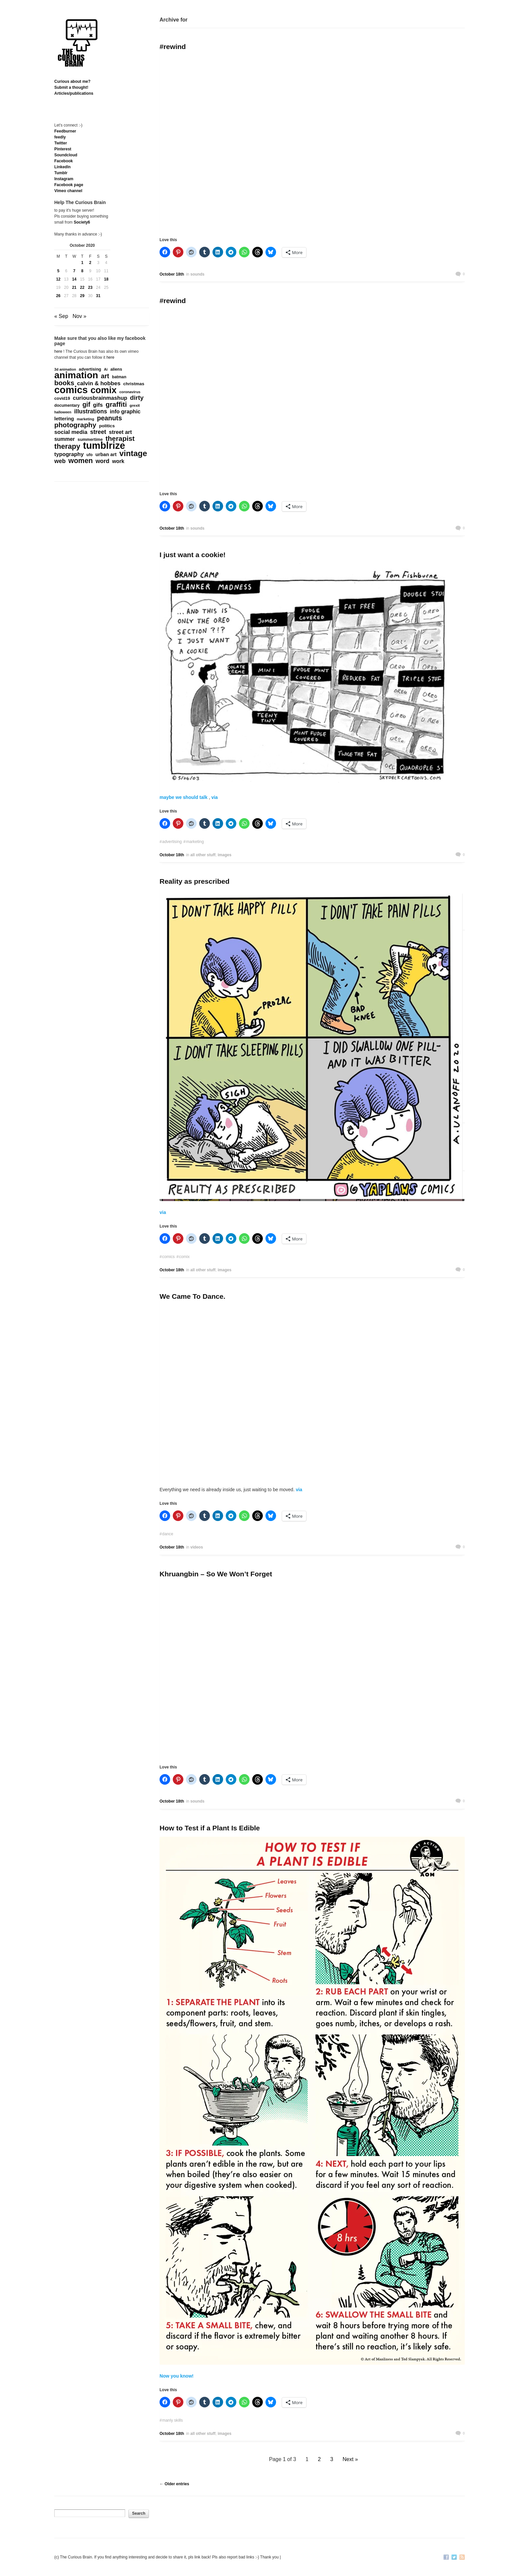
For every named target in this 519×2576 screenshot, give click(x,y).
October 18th (172, 274)
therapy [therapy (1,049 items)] (67, 446)
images (224, 855)
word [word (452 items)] (103, 461)
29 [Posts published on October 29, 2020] (82, 295)
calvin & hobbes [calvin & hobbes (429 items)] (98, 384)
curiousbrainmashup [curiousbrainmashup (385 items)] (100, 398)
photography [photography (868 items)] (75, 425)
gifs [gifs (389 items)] (98, 405)
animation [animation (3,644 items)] (76, 375)
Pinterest (62, 149)
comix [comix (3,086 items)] (103, 390)
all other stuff (202, 855)
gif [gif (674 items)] (86, 404)
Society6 (82, 222)
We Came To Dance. (192, 1296)
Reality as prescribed (194, 881)
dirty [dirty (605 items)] (137, 398)
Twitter (60, 143)
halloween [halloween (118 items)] (62, 412)
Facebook (63, 161)
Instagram (63, 179)
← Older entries (174, 2484)
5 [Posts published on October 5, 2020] (58, 271)
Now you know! (177, 2376)
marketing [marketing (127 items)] (85, 419)
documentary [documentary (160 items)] (67, 405)
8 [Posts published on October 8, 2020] (82, 271)
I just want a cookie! (193, 554)
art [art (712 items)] (105, 376)
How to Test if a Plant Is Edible (210, 1828)
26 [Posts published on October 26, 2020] (58, 295)
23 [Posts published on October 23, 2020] (90, 287)
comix (184, 1256)
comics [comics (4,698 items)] (71, 390)
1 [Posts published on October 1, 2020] (82, 262)
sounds (197, 274)
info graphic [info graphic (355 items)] (125, 411)
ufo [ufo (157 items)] (89, 454)
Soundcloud (65, 155)
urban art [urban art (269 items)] (106, 454)
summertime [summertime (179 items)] (90, 439)
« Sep (61, 316)
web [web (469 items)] (60, 461)
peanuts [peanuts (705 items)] (109, 418)
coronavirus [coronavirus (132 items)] (129, 392)
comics (168, 1256)
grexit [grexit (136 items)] (134, 405)
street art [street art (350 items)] (120, 432)
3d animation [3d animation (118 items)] (65, 369)
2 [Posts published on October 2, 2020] (90, 262)
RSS (462, 2557)
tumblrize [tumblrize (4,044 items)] (104, 445)
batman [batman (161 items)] (119, 377)
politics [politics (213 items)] (107, 425)
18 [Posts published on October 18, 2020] (106, 279)
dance (167, 1534)
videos (196, 1547)
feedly (60, 137)
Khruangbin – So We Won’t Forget (216, 1574)
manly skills (172, 2420)
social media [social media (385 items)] (70, 432)
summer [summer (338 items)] (64, 439)
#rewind (173, 46)
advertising (172, 841)
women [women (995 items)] (81, 461)
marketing (195, 841)
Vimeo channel (68, 190)
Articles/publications (73, 93)
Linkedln (62, 167)
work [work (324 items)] (118, 461)
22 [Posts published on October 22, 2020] (82, 287)
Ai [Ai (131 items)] (106, 369)
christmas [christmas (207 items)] (133, 383)
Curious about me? (72, 81)
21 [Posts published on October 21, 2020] (74, 287)
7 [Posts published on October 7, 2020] (74, 271)
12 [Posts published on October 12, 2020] (58, 279)
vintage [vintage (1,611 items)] (133, 453)
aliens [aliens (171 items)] (116, 369)
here (58, 351)
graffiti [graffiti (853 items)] (116, 404)
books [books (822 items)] (64, 383)
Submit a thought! (71, 87)
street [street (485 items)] (98, 432)
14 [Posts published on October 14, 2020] (74, 279)
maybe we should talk (184, 797)
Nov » (79, 316)
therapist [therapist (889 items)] (120, 439)
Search (138, 2513)
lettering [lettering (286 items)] (64, 418)
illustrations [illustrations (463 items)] (90, 411)
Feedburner (65, 131)
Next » (350, 2459)
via (214, 797)
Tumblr (61, 173)
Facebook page (68, 185)
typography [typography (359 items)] (69, 454)
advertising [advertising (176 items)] (90, 369)
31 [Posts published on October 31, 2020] (98, 295)
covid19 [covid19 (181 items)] (62, 398)
